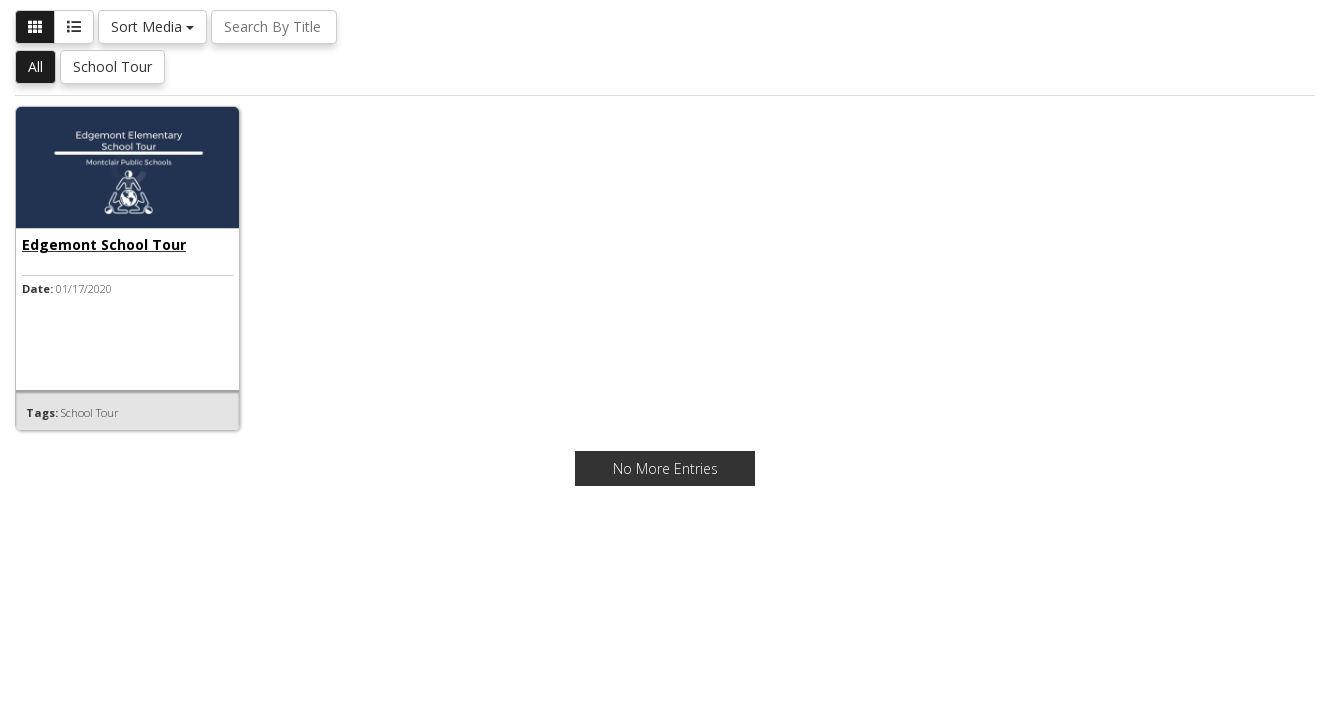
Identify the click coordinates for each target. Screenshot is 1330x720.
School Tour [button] (112, 66)
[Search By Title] (274, 27)
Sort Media (152, 26)
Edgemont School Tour (104, 244)
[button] (35, 27)
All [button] (35, 66)
